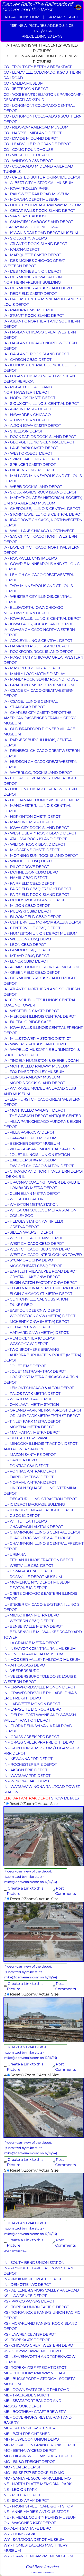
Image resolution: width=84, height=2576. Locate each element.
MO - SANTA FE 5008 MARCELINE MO (37, 2478)
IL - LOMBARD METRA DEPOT (30, 1188)
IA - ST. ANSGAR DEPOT (24, 707)
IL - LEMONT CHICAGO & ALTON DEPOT (38, 1388)
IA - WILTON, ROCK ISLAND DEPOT (34, 844)
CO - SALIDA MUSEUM (23, 83)
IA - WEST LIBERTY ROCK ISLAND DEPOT (39, 833)
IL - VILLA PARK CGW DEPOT (28, 1132)
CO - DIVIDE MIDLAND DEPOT (30, 138)
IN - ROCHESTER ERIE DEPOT (30, 1764)
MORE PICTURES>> (15, 2251)
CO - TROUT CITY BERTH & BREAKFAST (37, 67)
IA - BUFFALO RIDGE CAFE (27, 1022)
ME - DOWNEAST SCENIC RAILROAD (36, 2390)
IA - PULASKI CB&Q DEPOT (27, 911)
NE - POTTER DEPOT (21, 2495)
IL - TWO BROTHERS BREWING (31, 1349)
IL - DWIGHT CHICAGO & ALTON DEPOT (38, 1166)
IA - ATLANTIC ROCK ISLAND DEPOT (35, 244)
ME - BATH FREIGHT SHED (26, 2434)
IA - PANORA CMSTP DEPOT (28, 310)
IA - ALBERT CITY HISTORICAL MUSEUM (38, 183)
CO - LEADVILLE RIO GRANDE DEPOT (37, 144)
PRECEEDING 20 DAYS (42, 36)
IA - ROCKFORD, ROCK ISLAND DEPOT (38, 651)
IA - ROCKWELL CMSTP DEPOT (31, 558)
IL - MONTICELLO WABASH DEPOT (34, 1110)
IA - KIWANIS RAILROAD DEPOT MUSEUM (40, 233)
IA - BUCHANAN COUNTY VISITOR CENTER (41, 800)
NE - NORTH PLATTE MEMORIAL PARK (37, 2484)
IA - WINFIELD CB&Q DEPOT (28, 861)
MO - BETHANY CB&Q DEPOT (29, 2450)
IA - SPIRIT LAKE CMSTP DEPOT (31, 459)
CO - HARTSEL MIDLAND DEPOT (32, 133)
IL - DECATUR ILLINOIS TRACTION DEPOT (40, 1499)
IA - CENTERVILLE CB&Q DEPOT (31, 928)
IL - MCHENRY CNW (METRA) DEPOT (36, 1321)
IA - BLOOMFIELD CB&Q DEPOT (31, 917)
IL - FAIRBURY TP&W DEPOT (28, 1477)
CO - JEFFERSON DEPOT (25, 89)
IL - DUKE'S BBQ (17, 1305)
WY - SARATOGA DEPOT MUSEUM (34, 2539)
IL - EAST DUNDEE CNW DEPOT (31, 1310)
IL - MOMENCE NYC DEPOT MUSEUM (37, 1582)
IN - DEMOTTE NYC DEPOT (27, 2284)
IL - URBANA (14, 1554)
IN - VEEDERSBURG (21, 1671)
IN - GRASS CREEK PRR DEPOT (31, 1737)
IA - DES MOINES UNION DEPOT (32, 271)
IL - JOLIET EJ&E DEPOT (24, 1366)
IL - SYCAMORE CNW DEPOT (29, 1260)
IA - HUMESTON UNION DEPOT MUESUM (40, 933)
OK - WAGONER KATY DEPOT (29, 2523)
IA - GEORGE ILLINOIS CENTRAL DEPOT (38, 442)
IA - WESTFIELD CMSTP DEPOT (31, 1011)
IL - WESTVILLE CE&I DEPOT (28, 1565)
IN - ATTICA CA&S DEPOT (25, 1665)
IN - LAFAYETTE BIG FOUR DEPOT (33, 1709)
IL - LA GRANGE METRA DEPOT (31, 1643)
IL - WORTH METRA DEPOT (27, 1399)
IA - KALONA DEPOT (21, 249)
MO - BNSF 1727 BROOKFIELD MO (33, 2472)
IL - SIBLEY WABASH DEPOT (28, 1232)
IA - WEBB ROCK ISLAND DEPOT (32, 487)
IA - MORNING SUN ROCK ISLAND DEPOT (40, 855)
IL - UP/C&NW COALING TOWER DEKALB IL (41, 1182)
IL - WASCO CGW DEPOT (25, 1344)
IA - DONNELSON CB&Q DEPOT (31, 872)
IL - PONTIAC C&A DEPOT (25, 1466)
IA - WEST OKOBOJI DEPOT (27, 453)
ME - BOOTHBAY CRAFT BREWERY (34, 2411)
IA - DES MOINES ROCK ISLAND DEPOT (38, 288)
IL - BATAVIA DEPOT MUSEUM (29, 1138)
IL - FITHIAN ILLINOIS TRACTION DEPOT (38, 1560)
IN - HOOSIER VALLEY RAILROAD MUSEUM (42, 1659)
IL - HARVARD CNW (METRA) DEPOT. (36, 1332)
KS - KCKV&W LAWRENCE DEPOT (33, 2351)
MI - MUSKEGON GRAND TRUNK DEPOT (39, 2445)
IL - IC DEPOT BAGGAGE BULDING (34, 1504)
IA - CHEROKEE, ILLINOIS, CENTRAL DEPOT (41, 508)
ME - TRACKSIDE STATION (26, 2395)
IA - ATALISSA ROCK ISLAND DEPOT (34, 839)
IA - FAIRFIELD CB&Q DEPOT (28, 883)
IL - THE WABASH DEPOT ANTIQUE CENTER (42, 1116)
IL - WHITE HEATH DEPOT (26, 1521)
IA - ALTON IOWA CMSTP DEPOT (32, 425)
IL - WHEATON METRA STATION (30, 1204)
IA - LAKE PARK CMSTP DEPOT (30, 448)
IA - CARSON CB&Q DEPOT (27, 359)
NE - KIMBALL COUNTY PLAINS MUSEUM (39, 2517)
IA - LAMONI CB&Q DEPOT (26, 950)
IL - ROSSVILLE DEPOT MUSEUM (32, 1577)
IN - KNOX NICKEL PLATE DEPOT (32, 2279)
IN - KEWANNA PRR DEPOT (27, 1759)
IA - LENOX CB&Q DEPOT (25, 961)
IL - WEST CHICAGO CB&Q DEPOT (33, 1243)
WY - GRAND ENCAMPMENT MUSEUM (38, 2556)
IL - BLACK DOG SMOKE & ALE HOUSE (37, 1538)
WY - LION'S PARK (19, 2534)
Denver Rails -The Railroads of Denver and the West (37, 7)
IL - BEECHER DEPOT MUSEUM (31, 1143)
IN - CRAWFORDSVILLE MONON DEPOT (39, 1687)
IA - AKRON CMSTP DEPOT (27, 409)
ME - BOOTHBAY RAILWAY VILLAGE (34, 2373)
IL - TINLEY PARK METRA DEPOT (31, 1421)
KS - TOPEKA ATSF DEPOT (26, 2340)
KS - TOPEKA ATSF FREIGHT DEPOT (34, 2367)
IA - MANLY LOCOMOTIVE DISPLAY (34, 674)
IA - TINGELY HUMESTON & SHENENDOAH (41, 1060)
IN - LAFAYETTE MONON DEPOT (31, 1704)
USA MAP (53, 17)
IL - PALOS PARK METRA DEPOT (31, 1393)
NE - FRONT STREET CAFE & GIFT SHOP (38, 2506)
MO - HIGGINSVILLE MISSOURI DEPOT (37, 2456)
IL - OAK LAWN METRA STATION (31, 1404)
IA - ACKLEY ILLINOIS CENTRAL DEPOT (37, 640)
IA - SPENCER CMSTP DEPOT (29, 464)
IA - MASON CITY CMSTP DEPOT (31, 668)
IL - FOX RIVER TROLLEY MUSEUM (34, 1072)
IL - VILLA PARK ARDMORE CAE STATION (39, 1149)
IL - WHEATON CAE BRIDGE (28, 1199)
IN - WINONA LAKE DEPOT (27, 1781)
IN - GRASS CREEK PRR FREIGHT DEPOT (39, 1742)
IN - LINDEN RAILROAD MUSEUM (33, 1654)
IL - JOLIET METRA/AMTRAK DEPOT (34, 1371)
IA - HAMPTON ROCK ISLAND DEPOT (36, 646)
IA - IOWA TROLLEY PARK (25, 188)
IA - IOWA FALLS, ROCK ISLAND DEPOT (38, 624)
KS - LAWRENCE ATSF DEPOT (29, 2334)
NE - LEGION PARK (20, 2489)
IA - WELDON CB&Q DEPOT (28, 939)
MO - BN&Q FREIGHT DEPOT (29, 2461)
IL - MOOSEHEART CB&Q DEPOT (32, 1266)
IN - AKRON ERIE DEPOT (25, 1770)
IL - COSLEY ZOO (18, 1215)
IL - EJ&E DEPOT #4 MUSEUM (29, 1160)
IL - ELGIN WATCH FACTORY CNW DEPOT (40, 1282)
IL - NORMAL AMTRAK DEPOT (29, 1482)
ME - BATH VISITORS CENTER (29, 2428)
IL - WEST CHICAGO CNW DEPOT (33, 1238)
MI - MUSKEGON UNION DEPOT (32, 2439)
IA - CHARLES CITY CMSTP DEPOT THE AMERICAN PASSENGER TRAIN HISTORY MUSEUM (39, 717)
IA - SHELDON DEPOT (23, 431)
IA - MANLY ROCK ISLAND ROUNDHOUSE (40, 679)
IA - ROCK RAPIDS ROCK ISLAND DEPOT (39, 437)
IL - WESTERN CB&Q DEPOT (28, 1621)
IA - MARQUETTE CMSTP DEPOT (32, 255)
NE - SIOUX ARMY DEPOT (26, 2500)
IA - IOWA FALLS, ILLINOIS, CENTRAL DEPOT (42, 618)
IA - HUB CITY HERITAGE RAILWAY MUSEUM (42, 205)
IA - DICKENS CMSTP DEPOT (28, 470)
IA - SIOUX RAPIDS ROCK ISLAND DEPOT (39, 492)
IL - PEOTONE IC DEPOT (24, 1588)
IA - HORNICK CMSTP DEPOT (29, 398)
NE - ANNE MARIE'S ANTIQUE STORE (36, 2512)
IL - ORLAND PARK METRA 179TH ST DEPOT (41, 1416)
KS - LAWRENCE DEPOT (24, 2296)
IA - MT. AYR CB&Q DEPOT (26, 956)
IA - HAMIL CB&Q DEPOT (25, 878)
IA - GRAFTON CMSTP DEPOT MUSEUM (38, 685)
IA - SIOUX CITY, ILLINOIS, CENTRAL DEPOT (41, 403)
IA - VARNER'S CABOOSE (25, 216)
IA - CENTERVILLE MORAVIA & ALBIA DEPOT (42, 922)
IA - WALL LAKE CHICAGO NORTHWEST (38, 531)
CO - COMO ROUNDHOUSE (28, 149)
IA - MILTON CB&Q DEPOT (26, 905)
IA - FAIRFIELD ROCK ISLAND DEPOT (36, 894)
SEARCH (72, 17)
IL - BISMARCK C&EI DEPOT (27, 1571)
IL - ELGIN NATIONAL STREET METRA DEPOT (42, 1288)
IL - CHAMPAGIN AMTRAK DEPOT (33, 1527)
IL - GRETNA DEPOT (21, 1227)
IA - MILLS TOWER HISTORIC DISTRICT (37, 1038)
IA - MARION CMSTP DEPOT (28, 822)
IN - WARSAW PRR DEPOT (26, 1775)
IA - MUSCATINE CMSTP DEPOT (31, 850)
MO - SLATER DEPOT (21, 2467)
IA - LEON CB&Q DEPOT (24, 944)
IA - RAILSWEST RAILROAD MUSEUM (36, 194)
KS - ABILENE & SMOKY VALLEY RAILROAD (41, 2290)
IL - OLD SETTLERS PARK (25, 1438)
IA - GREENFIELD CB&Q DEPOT (31, 972)
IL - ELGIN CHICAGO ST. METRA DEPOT (37, 1294)
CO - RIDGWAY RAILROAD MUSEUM (35, 127)
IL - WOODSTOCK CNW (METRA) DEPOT (39, 1316)
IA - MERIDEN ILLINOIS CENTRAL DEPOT (39, 1016)
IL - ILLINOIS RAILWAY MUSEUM (31, 1077)
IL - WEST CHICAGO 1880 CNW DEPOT (37, 1249)
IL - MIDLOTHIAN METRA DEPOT (32, 1615)
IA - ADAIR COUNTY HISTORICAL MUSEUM (41, 967)
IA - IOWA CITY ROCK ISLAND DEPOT (36, 828)
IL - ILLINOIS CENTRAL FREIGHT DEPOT (38, 1510)
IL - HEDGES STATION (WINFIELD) (33, 1221)
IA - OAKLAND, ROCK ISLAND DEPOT (36, 354)
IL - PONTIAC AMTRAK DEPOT (29, 1471)
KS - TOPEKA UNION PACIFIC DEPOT (36, 2307)
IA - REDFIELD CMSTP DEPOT (30, 293)
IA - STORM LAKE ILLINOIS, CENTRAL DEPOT (42, 514)
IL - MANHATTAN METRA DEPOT (31, 1432)
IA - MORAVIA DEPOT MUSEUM (31, 199)
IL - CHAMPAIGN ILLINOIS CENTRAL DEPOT (42, 1532)
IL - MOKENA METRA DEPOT (28, 1427)
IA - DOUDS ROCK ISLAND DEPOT (33, 900)
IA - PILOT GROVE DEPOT (26, 867)
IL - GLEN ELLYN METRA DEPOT (31, 1193)
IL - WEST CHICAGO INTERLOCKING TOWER (42, 1255)
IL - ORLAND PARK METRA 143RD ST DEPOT (42, 1410)
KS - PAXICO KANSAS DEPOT (28, 2301)
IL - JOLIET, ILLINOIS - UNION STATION (36, 1154)
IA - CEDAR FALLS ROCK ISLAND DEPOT (39, 210)
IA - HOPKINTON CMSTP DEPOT (31, 816)
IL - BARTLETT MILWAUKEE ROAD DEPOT (40, 1271)
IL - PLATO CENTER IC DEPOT (29, 1338)
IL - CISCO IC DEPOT (21, 1515)
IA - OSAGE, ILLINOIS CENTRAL (30, 701)
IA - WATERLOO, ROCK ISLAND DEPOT (37, 772)
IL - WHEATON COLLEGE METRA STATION (39, 1210)
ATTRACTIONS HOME (23, 17)
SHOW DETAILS (65, 1798)
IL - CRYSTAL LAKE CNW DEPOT (31, 1277)
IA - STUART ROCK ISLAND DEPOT (33, 315)
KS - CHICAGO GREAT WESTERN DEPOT (39, 2345)
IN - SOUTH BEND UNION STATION (33, 2262)
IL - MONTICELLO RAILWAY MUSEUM (36, 1066)
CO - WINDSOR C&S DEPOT (28, 161)
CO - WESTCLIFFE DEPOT (26, 155)
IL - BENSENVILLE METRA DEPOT (33, 1626)
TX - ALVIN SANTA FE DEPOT (28, 2528)
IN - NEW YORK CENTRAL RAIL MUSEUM (39, 1648)
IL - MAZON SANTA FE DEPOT (29, 1454)
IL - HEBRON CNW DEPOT (26, 1327)
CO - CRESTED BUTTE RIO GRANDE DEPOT (42, 177)
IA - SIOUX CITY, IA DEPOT (26, 238)
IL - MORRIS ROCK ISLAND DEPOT (34, 1083)
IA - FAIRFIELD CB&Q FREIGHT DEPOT (37, 889)
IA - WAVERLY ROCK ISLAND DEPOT (35, 1044)
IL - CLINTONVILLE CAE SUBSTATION (35, 1299)
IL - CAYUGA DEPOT (21, 1460)
